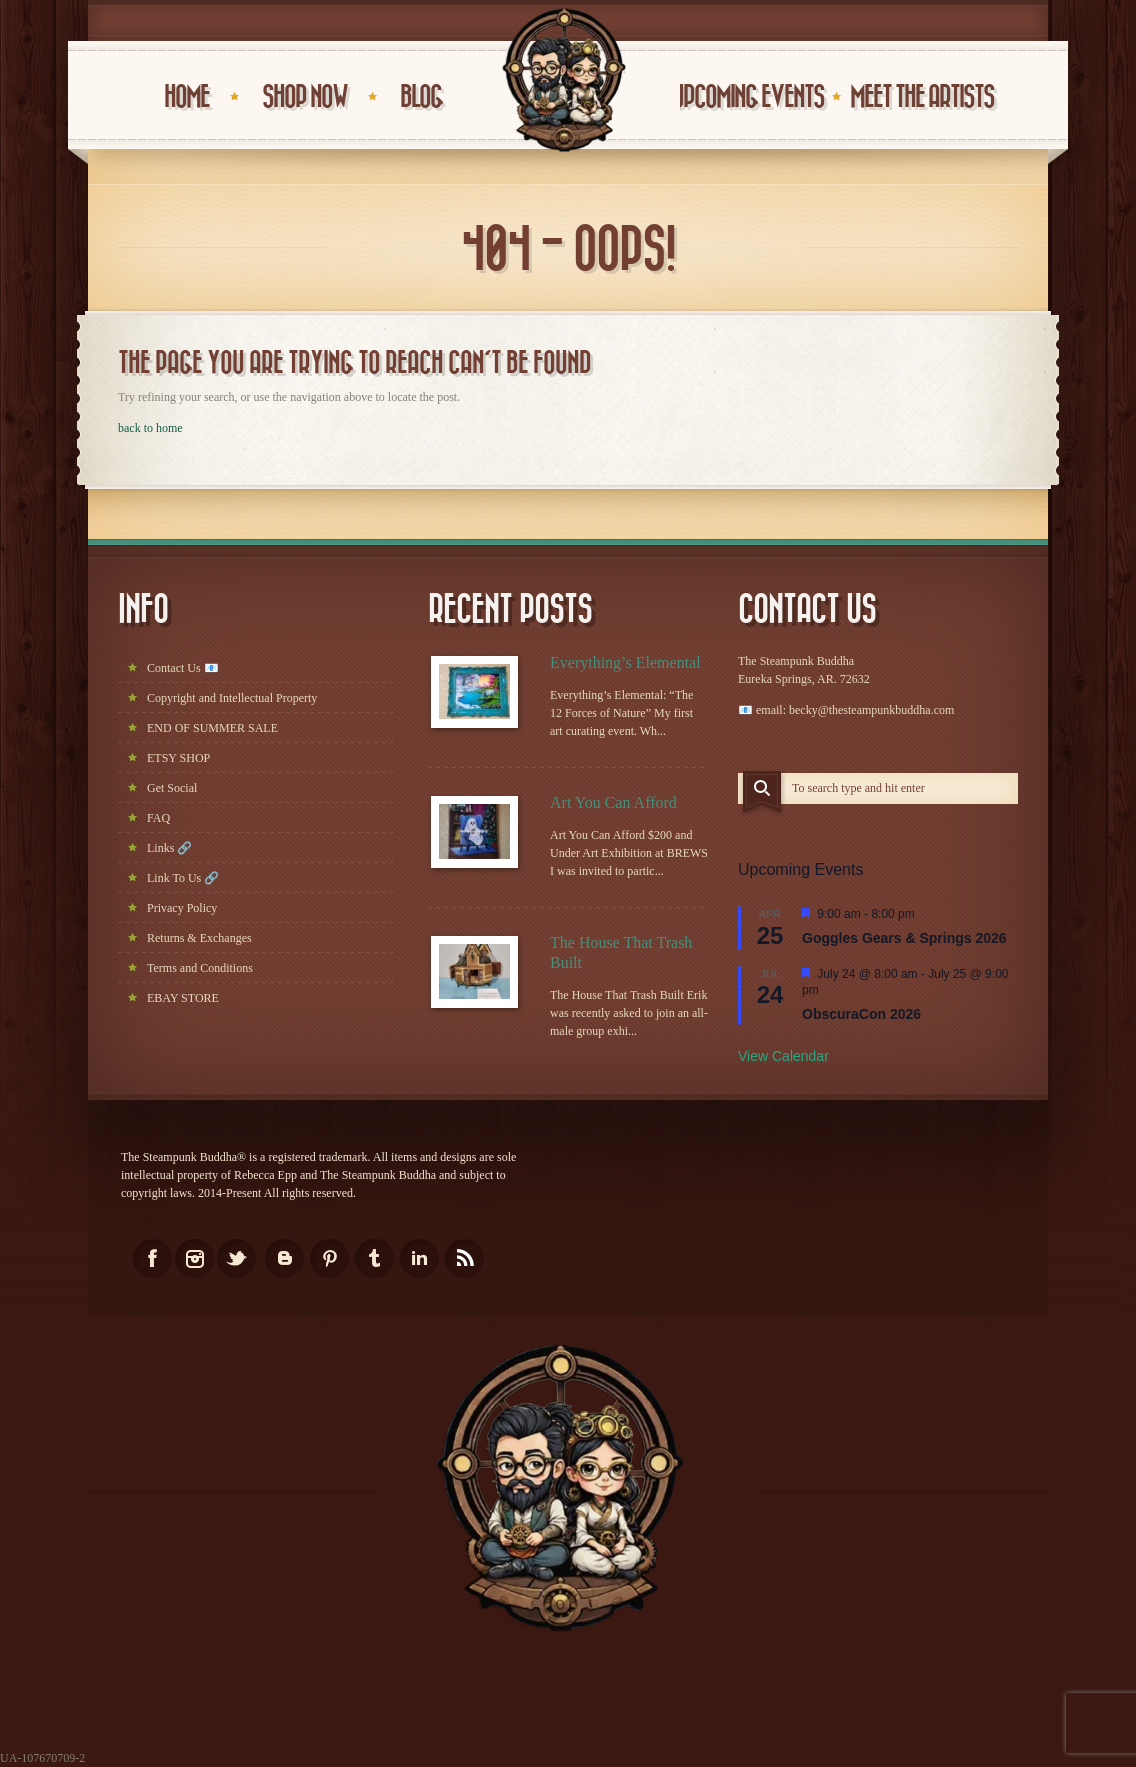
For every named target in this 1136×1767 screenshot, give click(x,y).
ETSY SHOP (178, 758)
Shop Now (304, 97)
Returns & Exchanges (199, 938)
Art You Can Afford (613, 802)
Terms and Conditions (200, 968)
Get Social (172, 788)
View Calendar (783, 1056)
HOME (186, 97)
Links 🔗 (169, 848)
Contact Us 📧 (183, 668)
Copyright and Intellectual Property (232, 698)
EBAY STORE (183, 998)
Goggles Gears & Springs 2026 (904, 938)
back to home (150, 428)
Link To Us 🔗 (183, 878)
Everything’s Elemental (625, 662)
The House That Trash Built (621, 952)
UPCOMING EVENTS (748, 97)
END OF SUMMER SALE (212, 728)
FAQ (158, 818)
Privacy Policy (182, 908)
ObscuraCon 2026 (861, 1014)
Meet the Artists (922, 97)
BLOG (421, 97)
